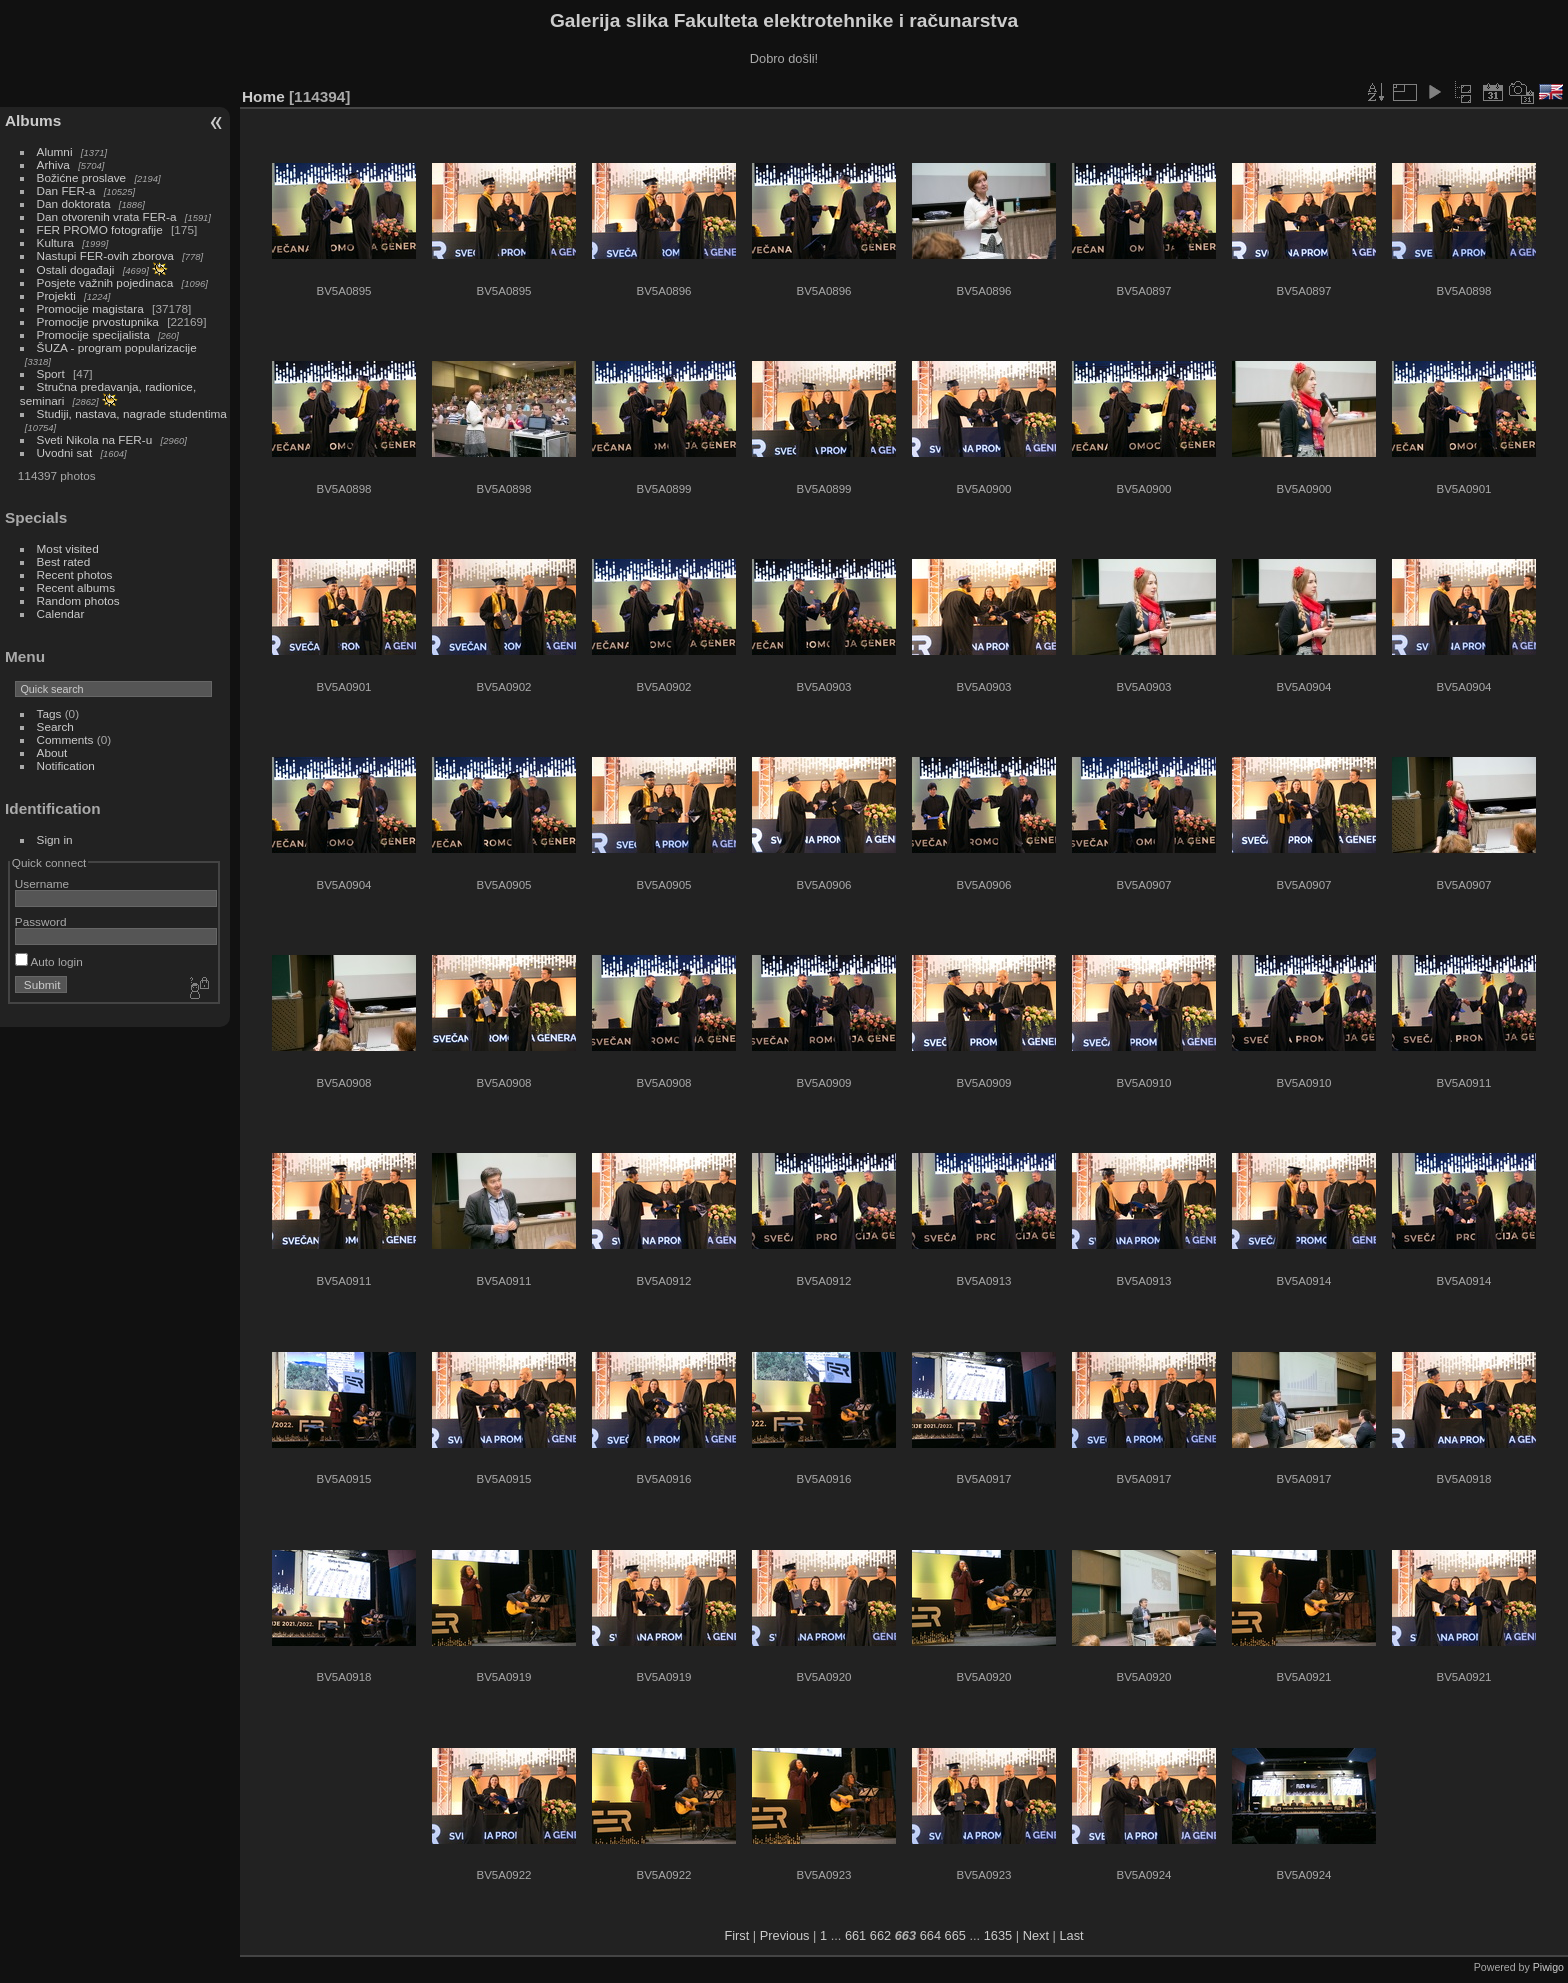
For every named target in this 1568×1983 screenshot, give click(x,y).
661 (855, 1935)
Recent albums (76, 587)
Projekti (56, 295)
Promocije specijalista (93, 334)
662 (880, 1935)
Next (1036, 1935)
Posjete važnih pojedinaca (105, 282)
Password (41, 921)
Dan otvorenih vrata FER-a (107, 216)
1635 (998, 1935)
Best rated (64, 561)
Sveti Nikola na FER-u (95, 439)
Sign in (55, 839)
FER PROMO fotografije (100, 229)
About (52, 752)
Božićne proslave (82, 177)
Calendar (61, 613)
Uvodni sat (65, 452)
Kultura (55, 242)
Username (42, 883)
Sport (51, 373)
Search (55, 726)
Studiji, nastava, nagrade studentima (132, 413)
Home (263, 96)
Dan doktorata (74, 203)
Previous (785, 1935)
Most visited (68, 548)
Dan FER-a (66, 190)
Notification (66, 765)
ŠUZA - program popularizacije (117, 347)
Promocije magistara (90, 308)
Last (1071, 1935)
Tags (49, 713)
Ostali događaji (76, 269)
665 (955, 1935)
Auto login (49, 961)
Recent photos (75, 574)
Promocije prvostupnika (98, 321)
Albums (33, 120)
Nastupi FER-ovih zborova (105, 255)
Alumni (55, 151)
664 (930, 1935)
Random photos (78, 600)
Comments (65, 739)
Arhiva (53, 164)
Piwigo (1548, 1967)
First (736, 1935)
